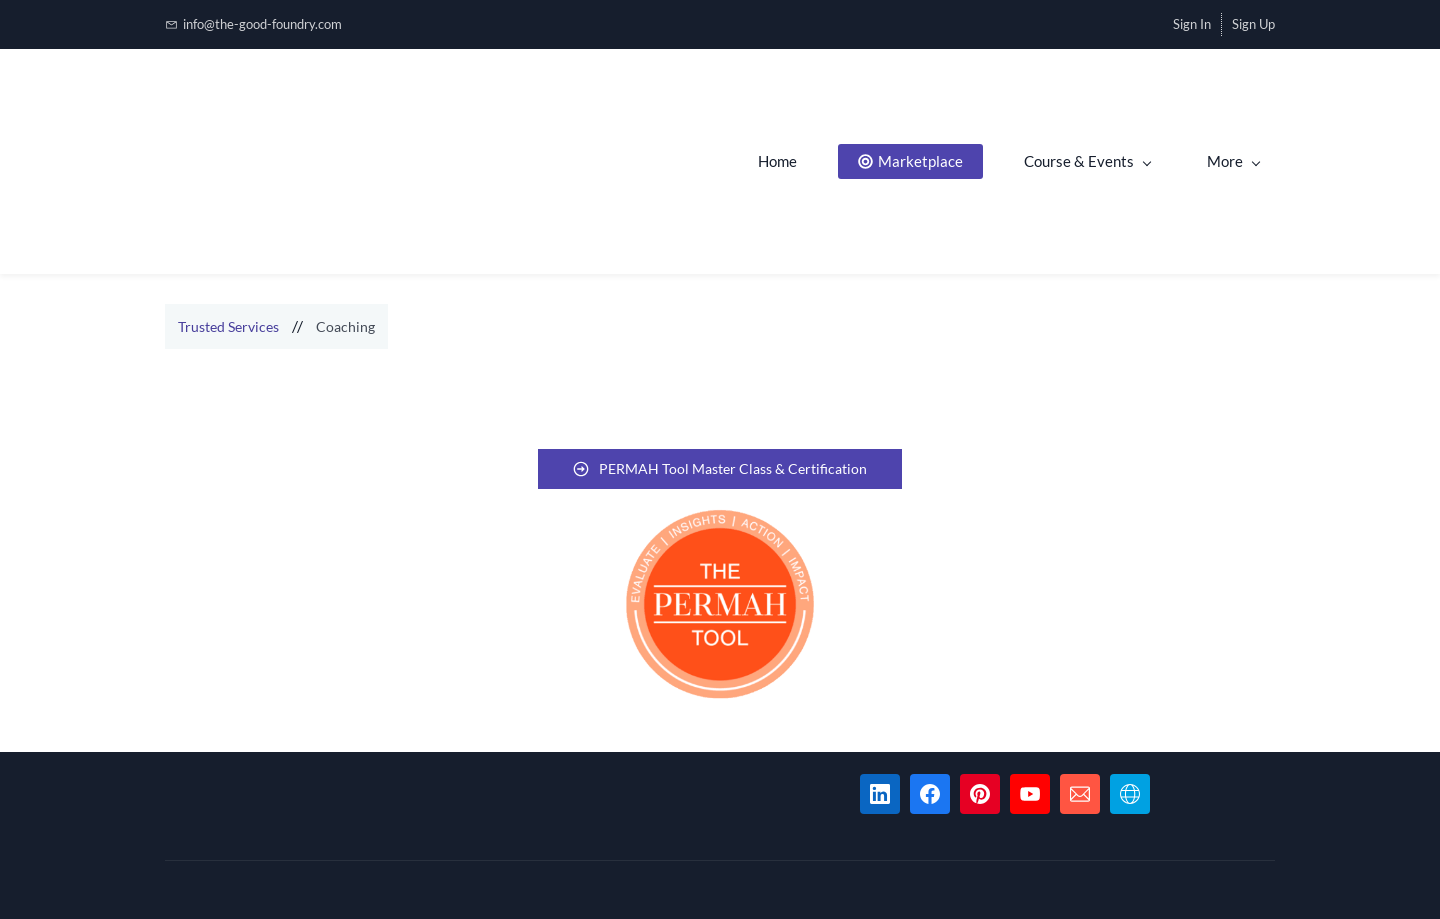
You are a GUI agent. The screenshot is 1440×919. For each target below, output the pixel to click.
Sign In (1192, 24)
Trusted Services (228, 326)
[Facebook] (930, 794)
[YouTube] (1030, 794)
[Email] (1080, 794)
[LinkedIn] (880, 794)
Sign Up (1253, 24)
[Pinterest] (980, 794)
